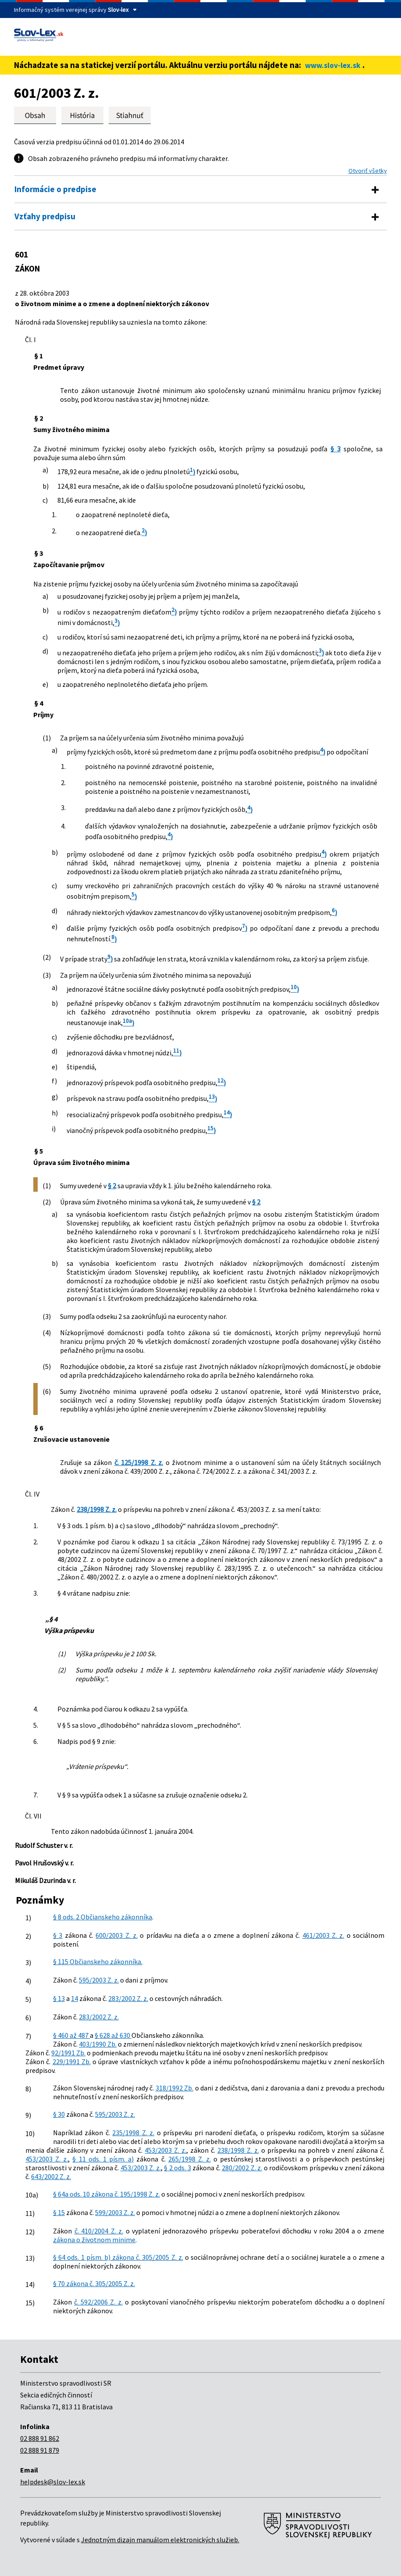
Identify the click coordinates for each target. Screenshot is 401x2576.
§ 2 (112, 1185)
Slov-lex (118, 10)
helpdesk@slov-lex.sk (52, 2481)
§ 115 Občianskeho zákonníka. (97, 1961)
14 (74, 1998)
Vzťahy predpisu (44, 216)
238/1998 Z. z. (97, 1509)
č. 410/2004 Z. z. (99, 2230)
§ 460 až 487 (71, 2035)
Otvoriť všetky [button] (367, 171)
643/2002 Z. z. (51, 2176)
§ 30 (59, 2114)
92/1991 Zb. (68, 2052)
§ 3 (335, 448)
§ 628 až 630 (113, 2035)
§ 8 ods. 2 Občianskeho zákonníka (102, 1916)
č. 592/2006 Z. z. (98, 2301)
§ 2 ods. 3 (177, 2167)
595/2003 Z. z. (99, 1980)
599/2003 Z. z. (115, 2212)
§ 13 (59, 1998)
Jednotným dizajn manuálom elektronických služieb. (160, 2539)
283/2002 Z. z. (128, 1998)
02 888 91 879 (39, 2450)
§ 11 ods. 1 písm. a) (103, 2158)
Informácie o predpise (55, 189)
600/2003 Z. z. (117, 1935)
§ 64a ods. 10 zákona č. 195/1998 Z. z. (106, 2194)
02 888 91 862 (39, 2438)
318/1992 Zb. (175, 2087)
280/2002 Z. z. (242, 2167)
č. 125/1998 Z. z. (138, 1462)
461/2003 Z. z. (323, 1935)
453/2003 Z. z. (165, 2150)
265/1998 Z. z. (189, 2158)
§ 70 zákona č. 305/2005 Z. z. (94, 2283)
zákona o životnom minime (94, 2239)
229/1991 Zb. (72, 2061)
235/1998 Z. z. (133, 2132)
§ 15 (59, 2212)
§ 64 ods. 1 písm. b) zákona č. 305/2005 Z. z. (118, 2257)
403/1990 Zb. (98, 2044)
